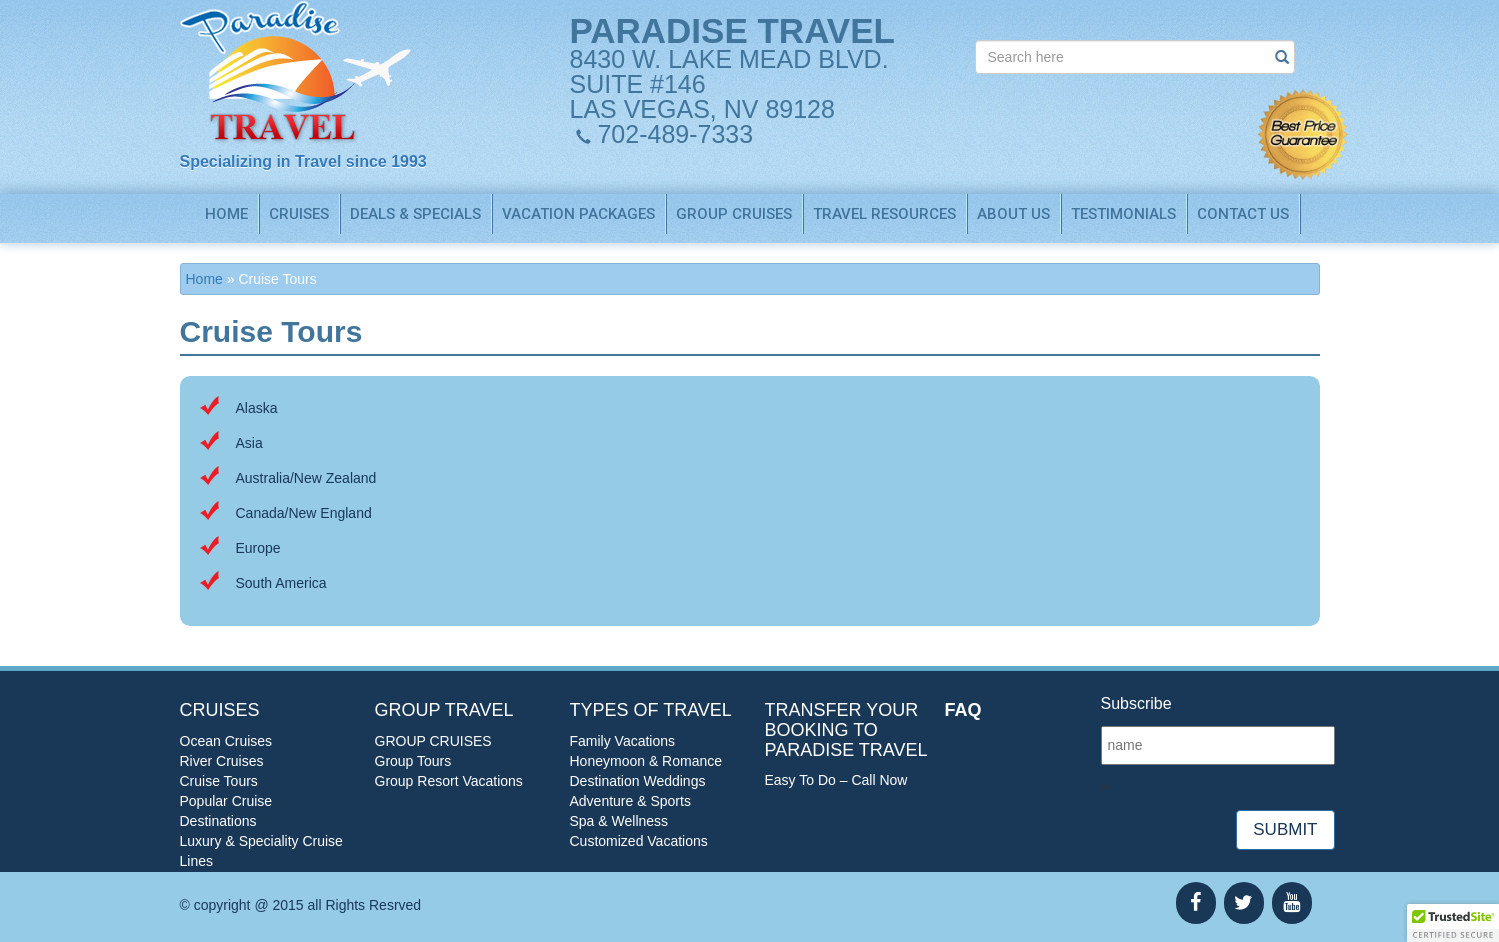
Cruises (299, 214)
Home (226, 214)
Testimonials (1123, 214)
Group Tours (413, 761)
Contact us (1243, 214)
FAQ (963, 710)
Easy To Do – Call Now (836, 780)
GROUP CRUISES (734, 214)
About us (1013, 214)
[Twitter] (1244, 903)
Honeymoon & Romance (646, 761)
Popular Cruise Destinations (226, 811)
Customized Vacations (639, 841)
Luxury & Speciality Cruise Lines (261, 851)
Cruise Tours (219, 781)
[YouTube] (1292, 903)
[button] (1453, 923)
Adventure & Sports (630, 801)
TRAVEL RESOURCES (884, 214)
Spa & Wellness (619, 821)
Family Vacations (623, 741)
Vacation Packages (578, 214)
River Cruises (222, 761)
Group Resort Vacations (449, 781)
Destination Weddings (638, 781)
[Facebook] (1196, 903)
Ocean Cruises (226, 741)
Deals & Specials (415, 214)
